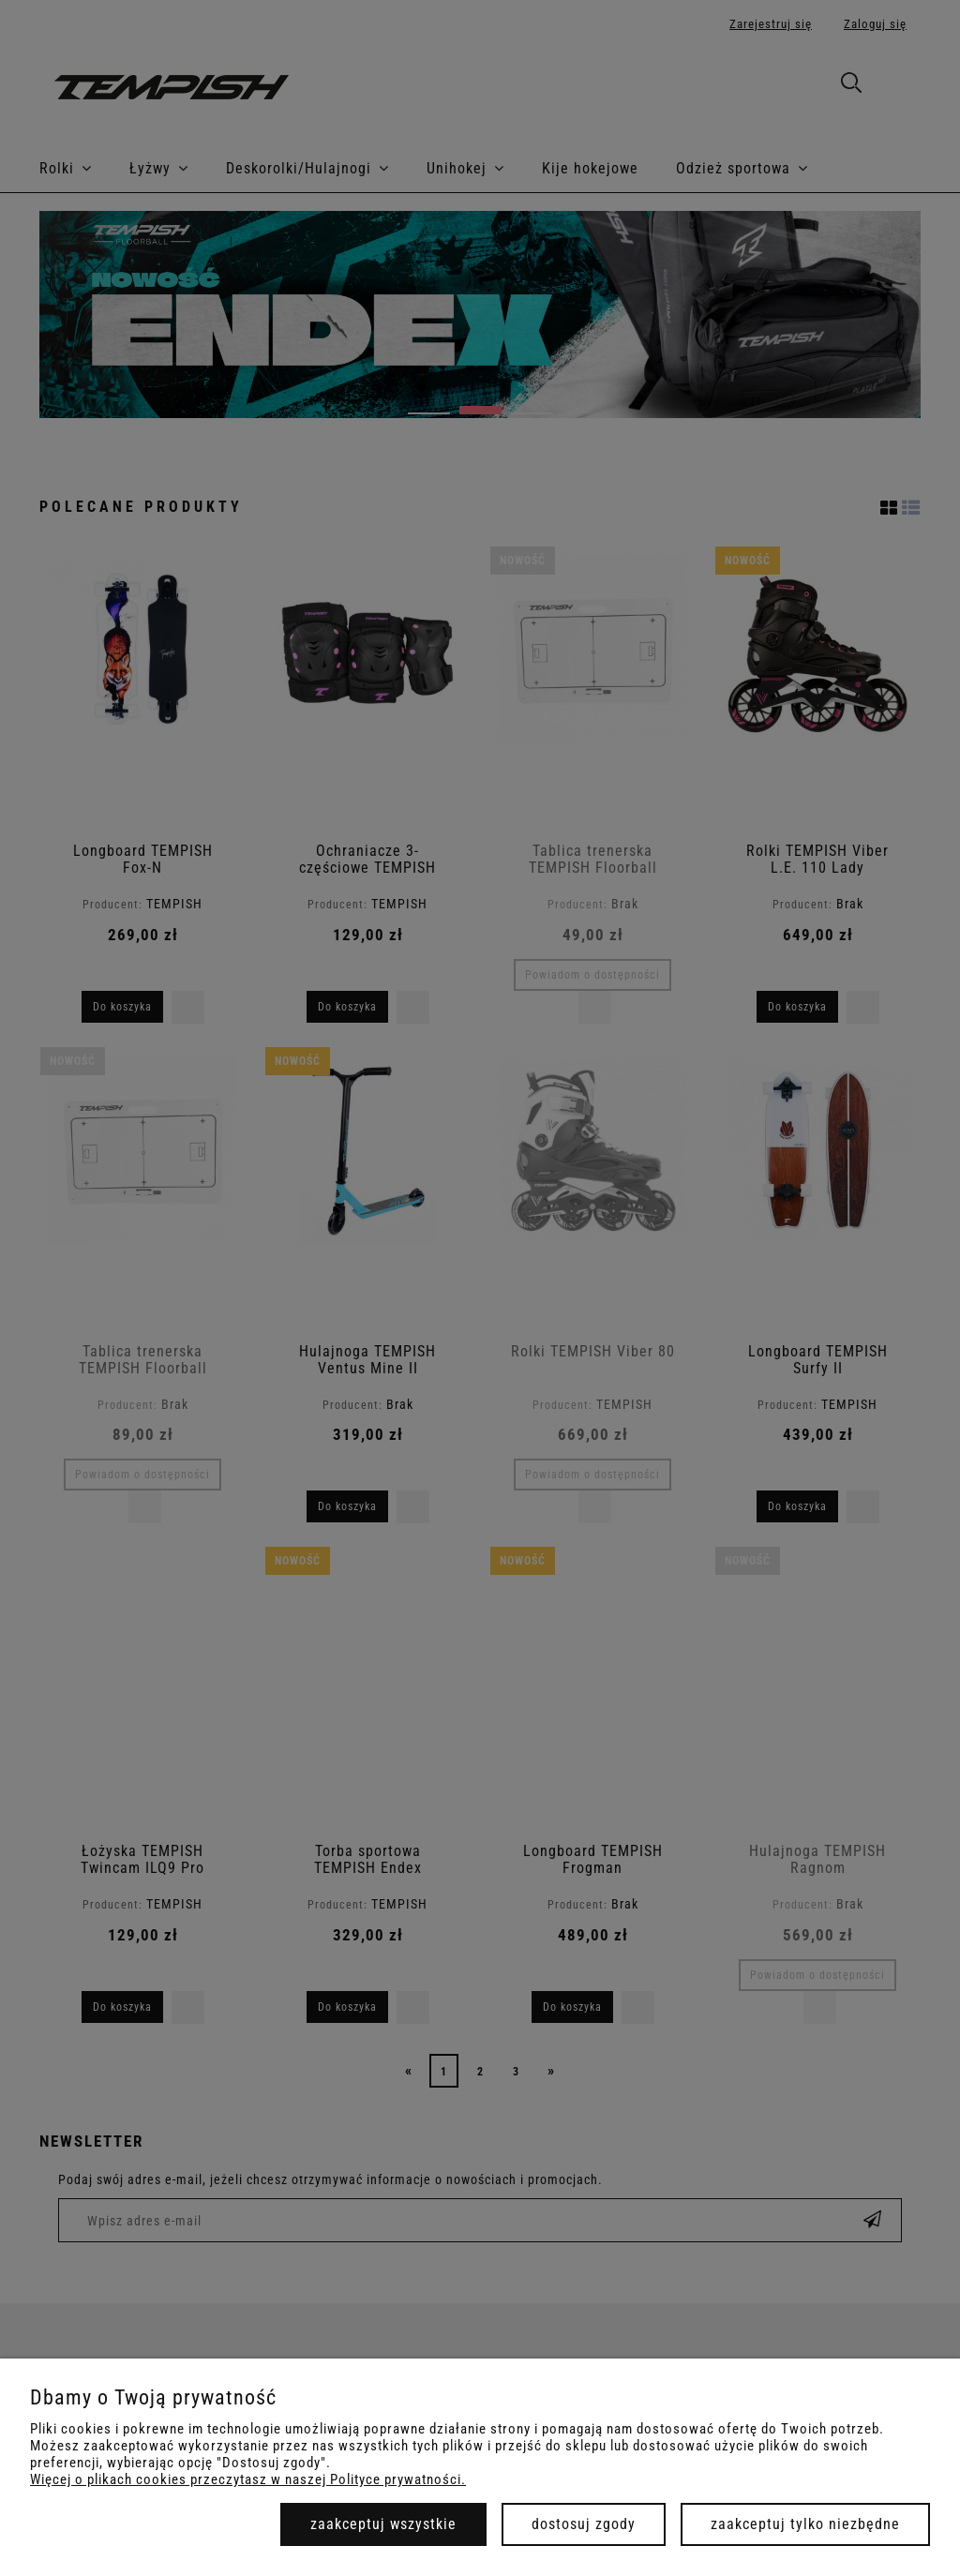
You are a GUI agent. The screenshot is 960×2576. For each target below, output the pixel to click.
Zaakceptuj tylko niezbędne (805, 2524)
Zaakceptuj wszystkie (383, 2524)
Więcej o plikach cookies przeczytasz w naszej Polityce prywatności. (248, 2479)
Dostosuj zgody (584, 2524)
